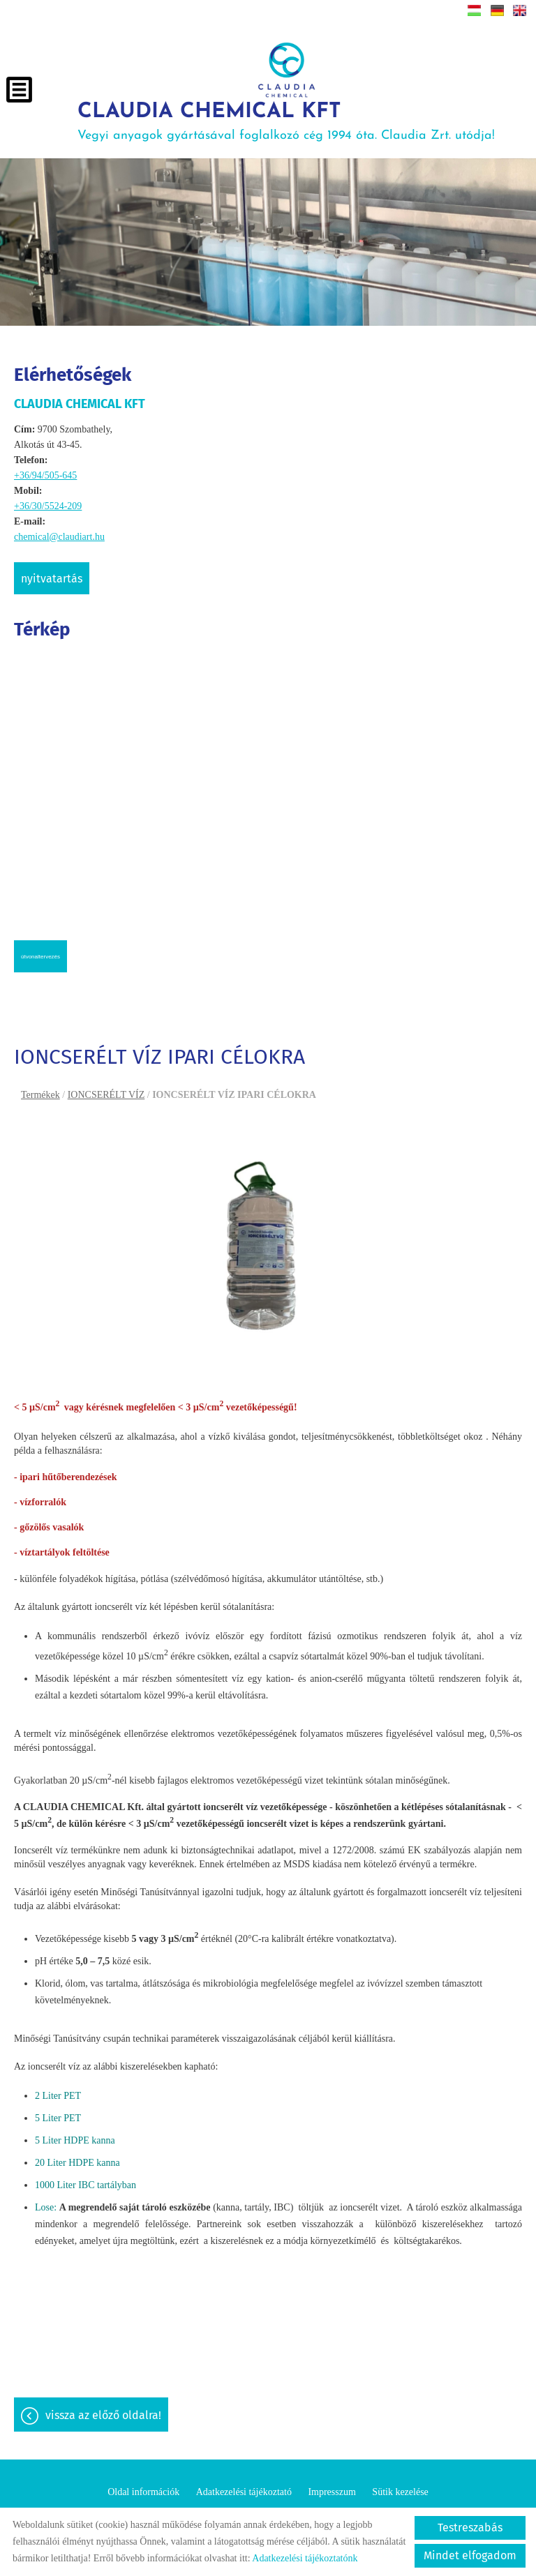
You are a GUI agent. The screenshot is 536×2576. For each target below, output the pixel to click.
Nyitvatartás (51, 574)
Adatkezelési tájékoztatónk (304, 2558)
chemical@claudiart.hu (59, 532)
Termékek (40, 1090)
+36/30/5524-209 (48, 502)
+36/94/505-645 (45, 471)
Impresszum (331, 2490)
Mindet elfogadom (470, 2555)
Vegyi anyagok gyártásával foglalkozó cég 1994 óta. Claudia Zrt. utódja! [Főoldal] (287, 119)
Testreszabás (470, 2527)
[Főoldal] (287, 70)
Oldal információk (143, 2490)
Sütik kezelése (400, 2490)
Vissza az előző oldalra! (103, 2413)
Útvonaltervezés (40, 952)
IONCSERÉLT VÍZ (106, 1090)
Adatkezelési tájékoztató (244, 2490)
